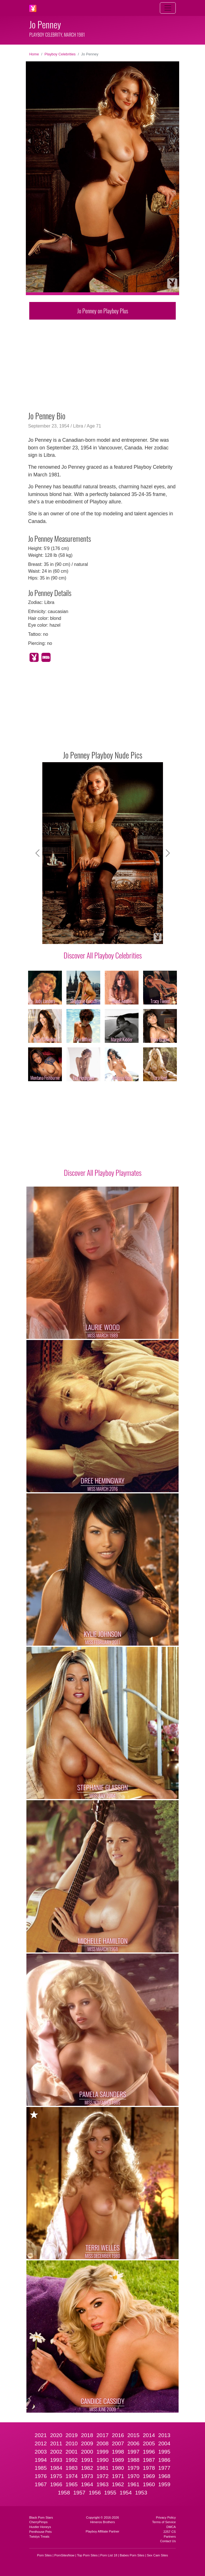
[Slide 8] (128, 936)
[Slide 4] (87, 936)
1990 (103, 2460)
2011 (56, 2443)
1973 (87, 2476)
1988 (133, 2460)
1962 (118, 2484)
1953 (141, 2493)
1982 (87, 2468)
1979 (133, 2468)
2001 (72, 2452)
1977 (164, 2468)
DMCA (171, 2527)
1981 (103, 2468)
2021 (41, 2435)
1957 (79, 2493)
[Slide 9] (138, 936)
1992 (72, 2460)
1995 (164, 2452)
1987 (149, 2460)
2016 (118, 2435)
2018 (87, 2435)
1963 (103, 2484)
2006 (133, 2443)
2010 (72, 2443)
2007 (118, 2443)
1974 (72, 2476)
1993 (56, 2460)
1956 (95, 2493)
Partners (170, 2536)
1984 (56, 2468)
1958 (64, 2493)
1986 (164, 2460)
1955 (110, 2493)
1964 (87, 2484)
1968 (164, 2476)
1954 (126, 2493)
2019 (72, 2435)
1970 (133, 2476)
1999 (103, 2452)
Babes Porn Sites (132, 2555)
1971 (118, 2476)
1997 (133, 2452)
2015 (133, 2435)
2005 (149, 2443)
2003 (41, 2452)
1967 (41, 2484)
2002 (56, 2452)
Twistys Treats (39, 2536)
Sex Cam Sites (157, 2555)
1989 (118, 2460)
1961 (133, 2484)
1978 (149, 2468)
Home (34, 54)
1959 (164, 2484)
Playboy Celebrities (60, 54)
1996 (149, 2452)
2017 (103, 2435)
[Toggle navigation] (168, 8)
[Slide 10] (148, 936)
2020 (56, 2435)
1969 (149, 2476)
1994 (41, 2460)
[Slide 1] (56, 936)
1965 (72, 2484)
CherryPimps (38, 2522)
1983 (72, 2468)
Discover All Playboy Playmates (102, 1172)
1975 (56, 2476)
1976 (41, 2476)
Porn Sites (44, 2555)
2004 (164, 2443)
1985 (41, 2468)
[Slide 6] (107, 936)
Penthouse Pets (40, 2531)
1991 (87, 2460)
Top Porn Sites (87, 2555)
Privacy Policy (166, 2517)
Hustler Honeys (40, 2527)
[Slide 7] (118, 936)
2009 (87, 2443)
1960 (149, 2484)
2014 (149, 2435)
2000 (87, 2452)
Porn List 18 (108, 2555)
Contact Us (168, 2541)
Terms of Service (164, 2522)
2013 (164, 2435)
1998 (118, 2452)
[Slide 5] (97, 936)
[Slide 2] (66, 936)
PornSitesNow (64, 2555)
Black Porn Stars (41, 2517)
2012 (41, 2443)
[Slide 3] (77, 936)
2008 (103, 2443)
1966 (56, 2484)
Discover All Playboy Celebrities (103, 955)
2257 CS (169, 2531)
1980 (118, 2468)
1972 (103, 2476)
